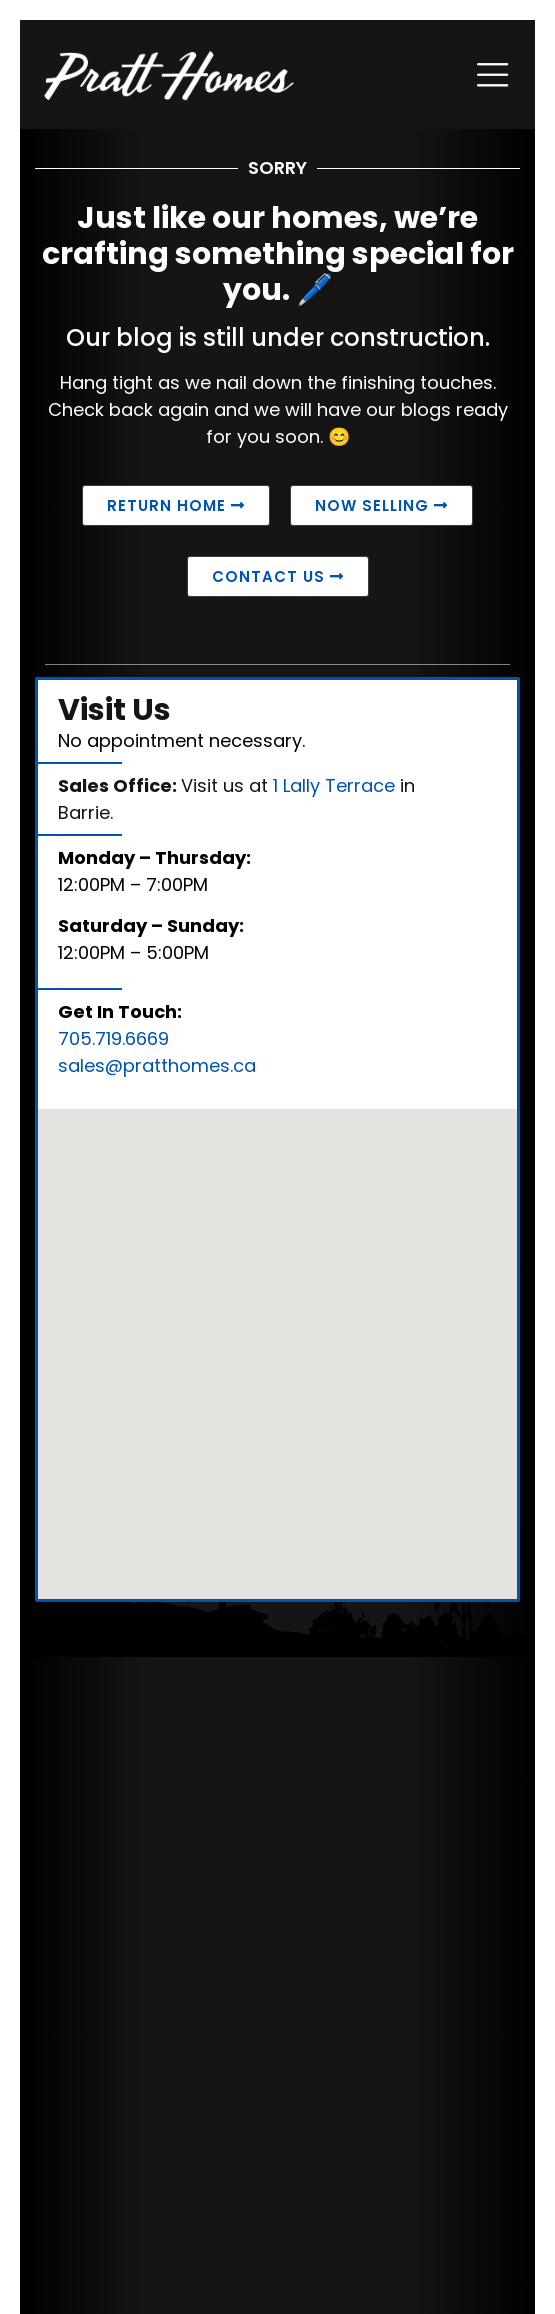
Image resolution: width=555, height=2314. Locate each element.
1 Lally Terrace (334, 785)
